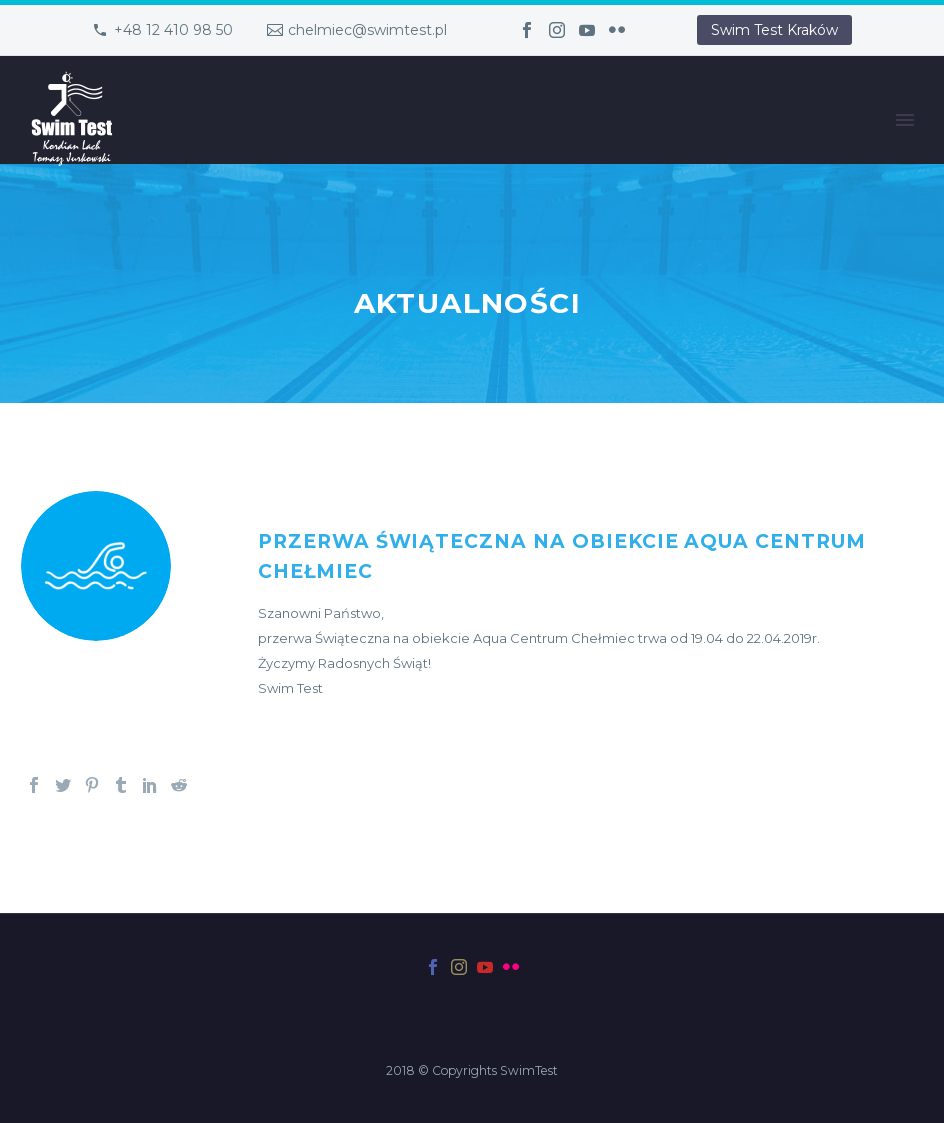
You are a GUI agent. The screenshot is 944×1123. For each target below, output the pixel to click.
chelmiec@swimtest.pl (367, 30)
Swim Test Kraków (774, 30)
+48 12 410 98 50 (173, 30)
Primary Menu (905, 120)
